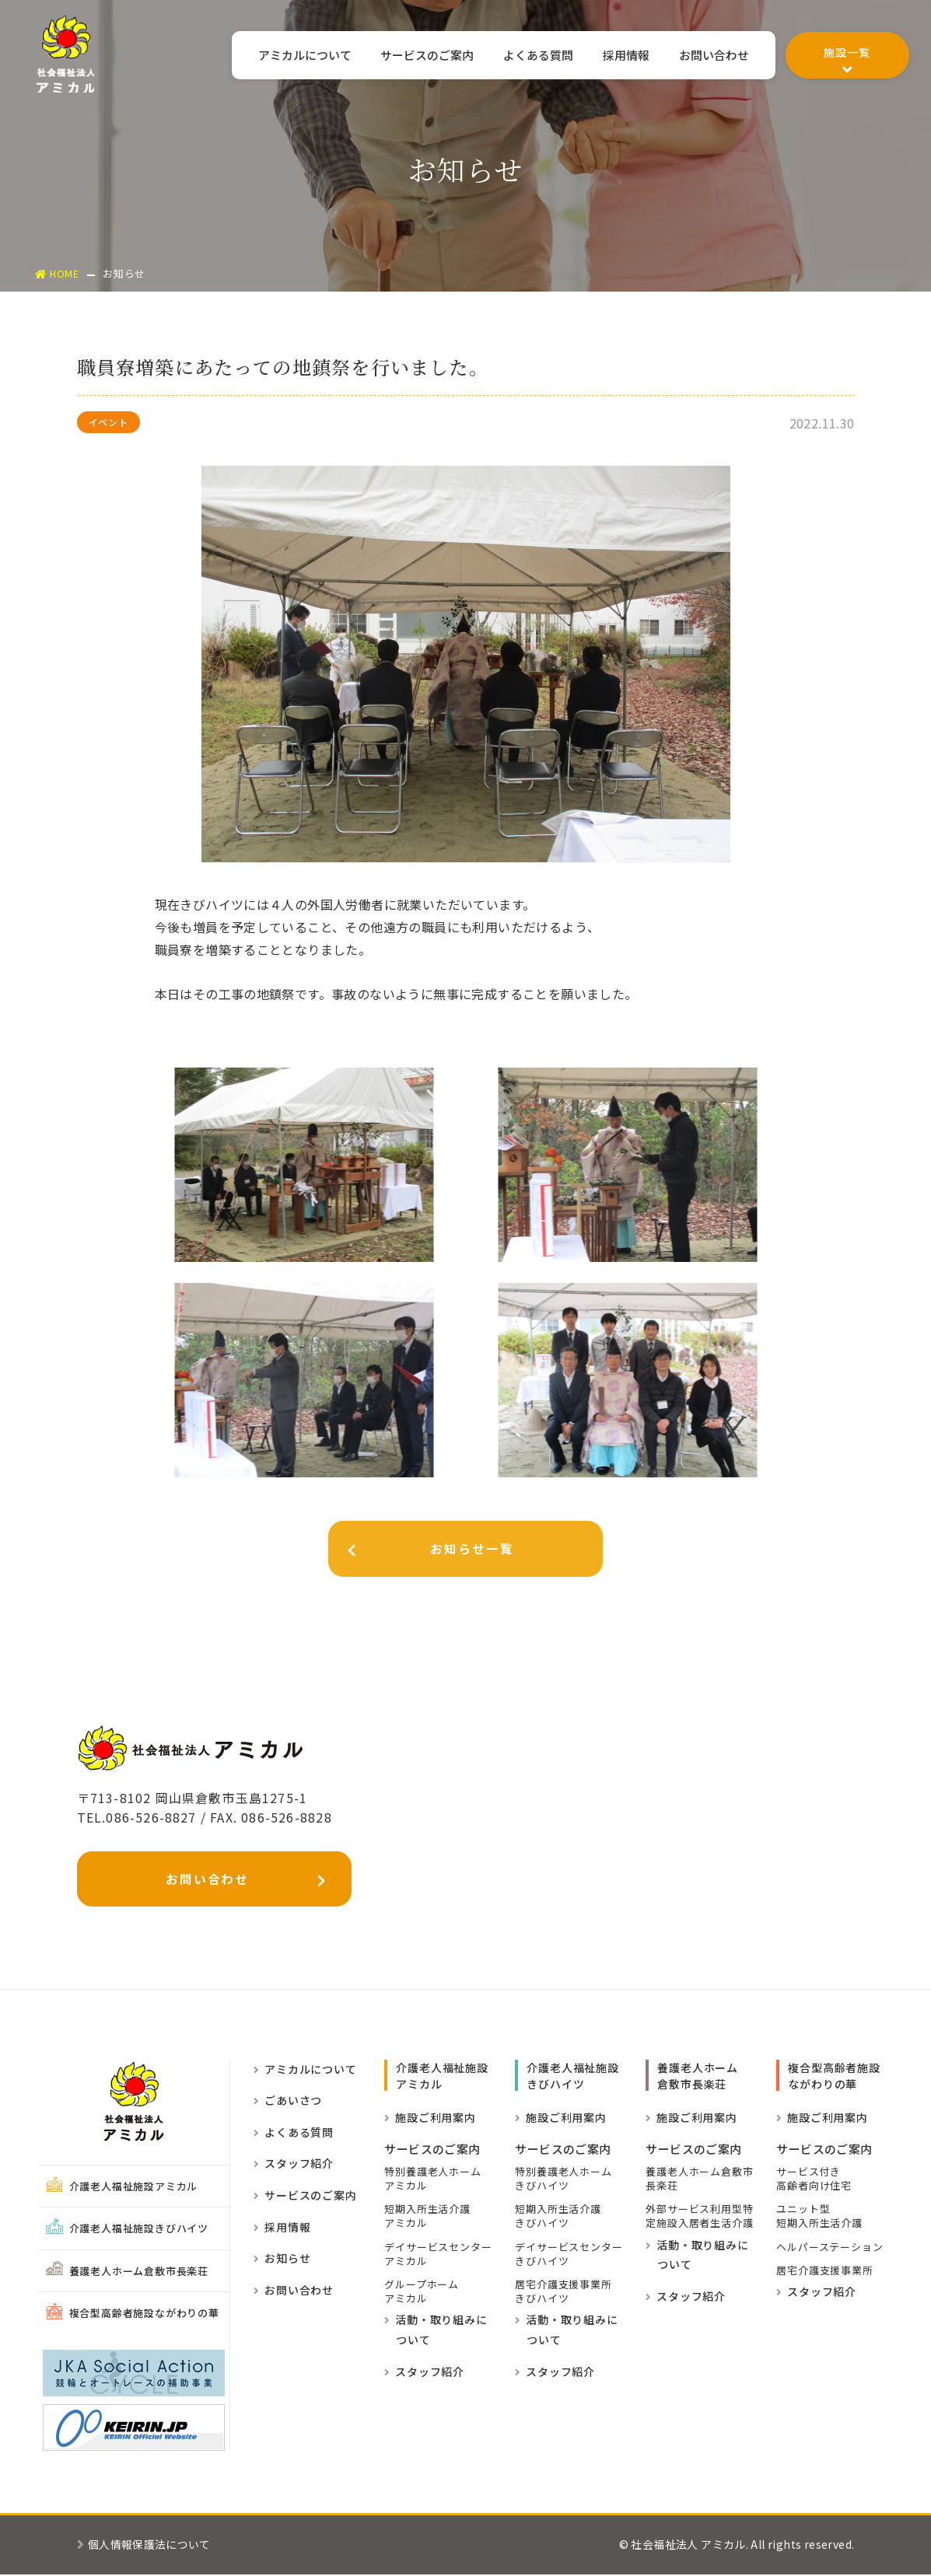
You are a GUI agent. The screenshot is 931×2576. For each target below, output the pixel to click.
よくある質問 (522, 56)
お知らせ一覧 (432, 1552)
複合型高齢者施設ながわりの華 (132, 2315)
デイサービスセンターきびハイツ (568, 2256)
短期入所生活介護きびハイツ (557, 2218)
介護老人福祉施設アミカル (122, 2187)
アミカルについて (274, 56)
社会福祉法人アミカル (66, 56)
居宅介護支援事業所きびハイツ (563, 2293)
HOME (58, 273)
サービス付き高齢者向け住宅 (814, 2180)
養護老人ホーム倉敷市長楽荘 (127, 2272)
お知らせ (282, 2259)
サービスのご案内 (404, 56)
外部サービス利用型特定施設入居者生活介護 (699, 2218)
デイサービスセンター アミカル (438, 2256)
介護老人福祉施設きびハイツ (127, 2229)
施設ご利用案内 (429, 2119)
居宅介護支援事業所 (824, 2272)
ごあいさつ (288, 2101)
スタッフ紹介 (294, 2165)
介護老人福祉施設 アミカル (442, 2077)
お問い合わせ (711, 56)
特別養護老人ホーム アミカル (432, 2180)
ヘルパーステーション (829, 2249)
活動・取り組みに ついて (435, 2331)
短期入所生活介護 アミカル (427, 2218)
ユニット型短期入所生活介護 (819, 2218)
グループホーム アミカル (421, 2293)
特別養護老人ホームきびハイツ (563, 2180)
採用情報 (617, 56)
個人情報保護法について (144, 2545)
